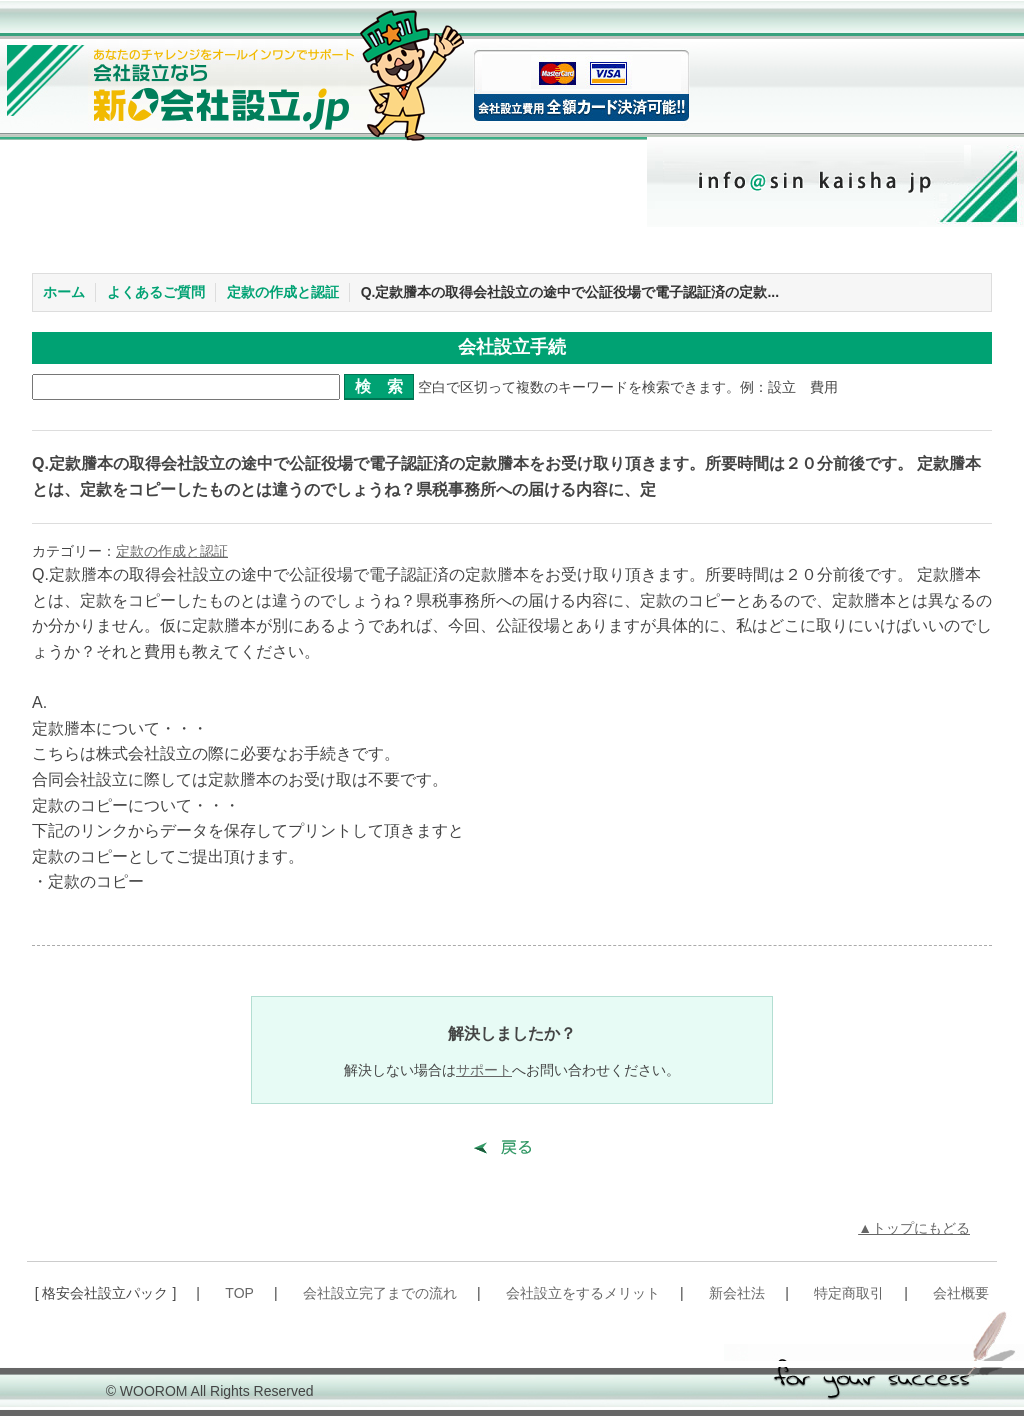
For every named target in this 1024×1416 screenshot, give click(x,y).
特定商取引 (849, 1293)
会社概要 (961, 1293)
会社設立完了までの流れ (380, 1293)
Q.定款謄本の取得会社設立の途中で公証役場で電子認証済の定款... (570, 292)
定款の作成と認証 (283, 292)
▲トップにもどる (914, 1228)
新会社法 (737, 1293)
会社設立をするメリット (583, 1293)
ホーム (64, 292)
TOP (239, 1293)
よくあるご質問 (156, 292)
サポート (484, 1070)
